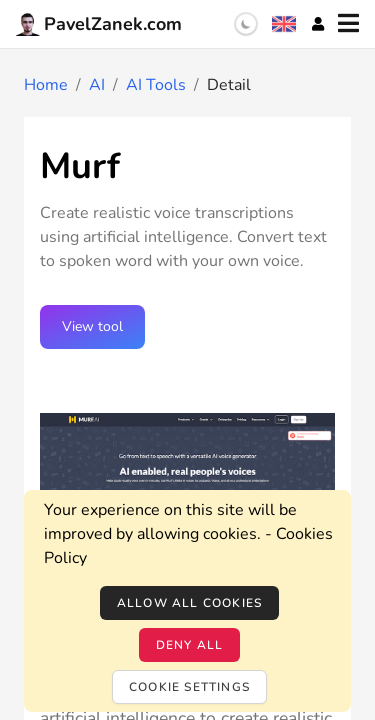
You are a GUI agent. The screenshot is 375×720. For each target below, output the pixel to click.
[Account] (318, 24)
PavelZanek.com (99, 24)
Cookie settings (189, 687)
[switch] (246, 24)
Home (46, 85)
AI (97, 85)
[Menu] (348, 24)
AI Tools (156, 85)
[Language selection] (284, 24)
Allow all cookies (189, 603)
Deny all (190, 645)
